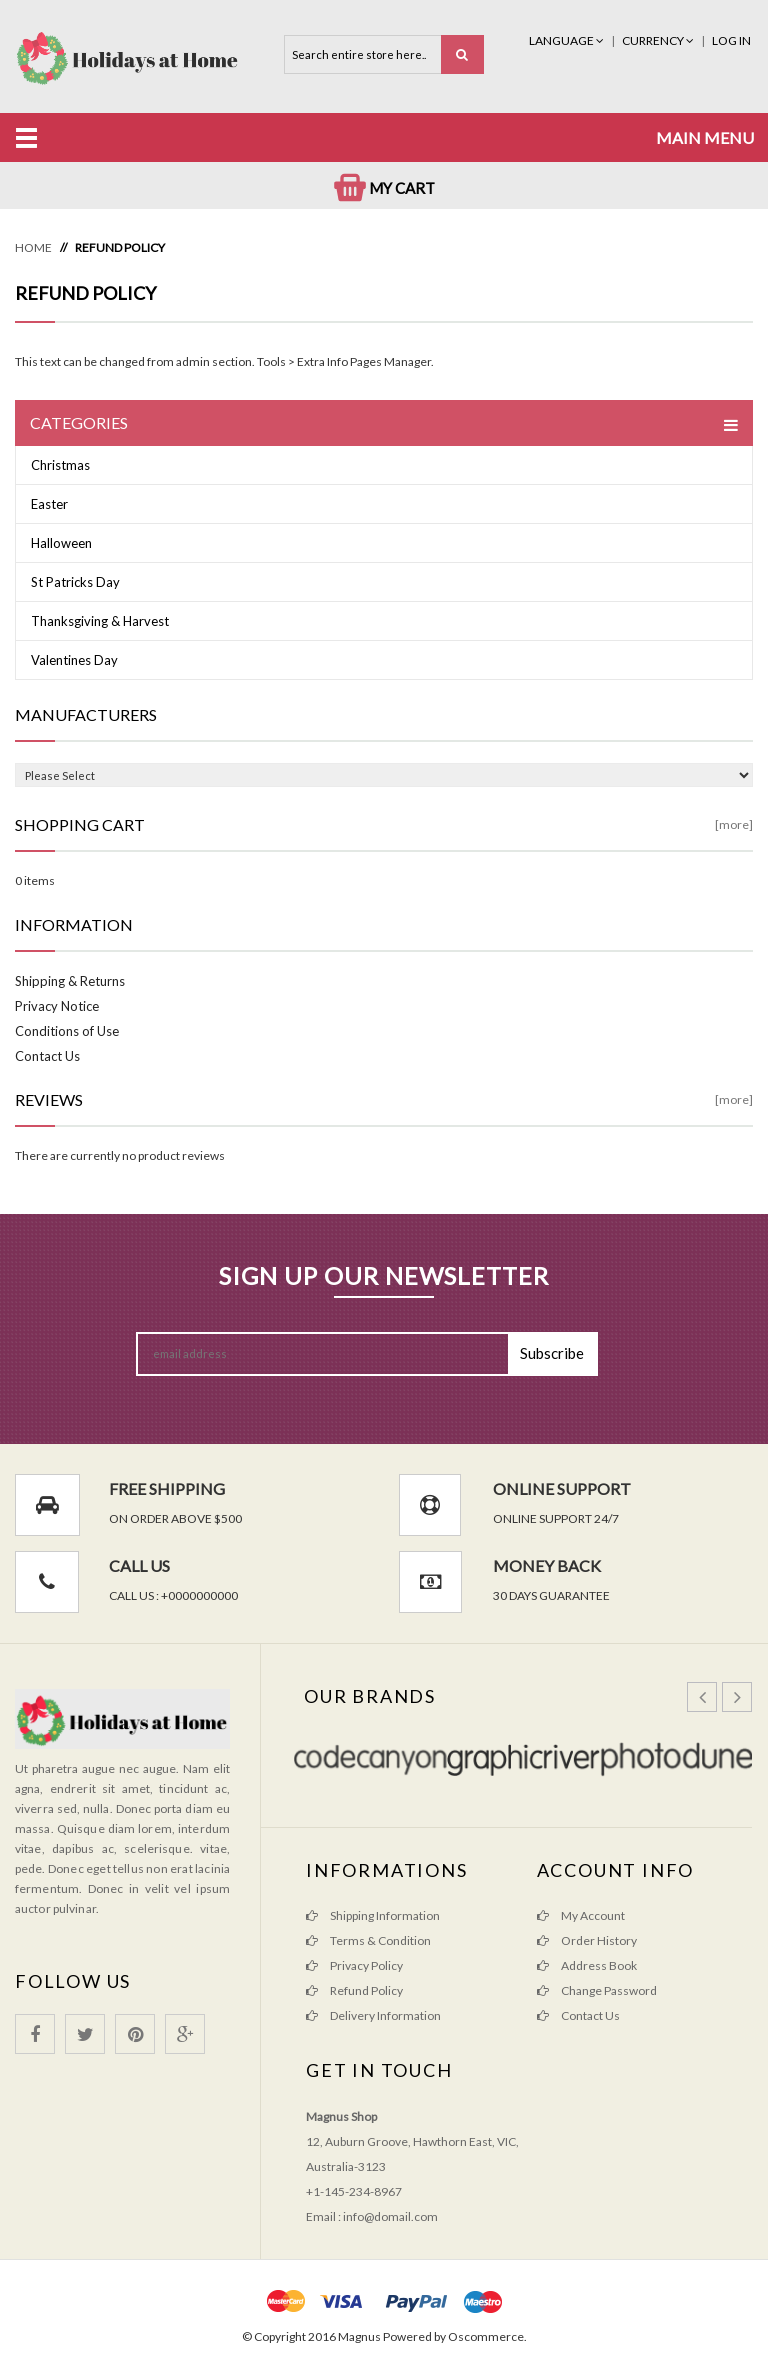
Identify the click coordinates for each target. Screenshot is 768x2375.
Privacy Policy (354, 1965)
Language (567, 40)
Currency (659, 40)
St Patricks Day (75, 582)
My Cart (384, 188)
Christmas (60, 465)
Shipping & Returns (70, 981)
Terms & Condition (368, 1940)
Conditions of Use (67, 1031)
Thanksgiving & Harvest (100, 621)
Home (33, 247)
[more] (734, 824)
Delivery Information (373, 2015)
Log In (731, 40)
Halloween (61, 543)
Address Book (587, 1965)
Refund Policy (120, 247)
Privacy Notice (57, 1006)
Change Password (597, 1990)
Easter (49, 504)
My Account (581, 1915)
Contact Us (47, 1056)
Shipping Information (373, 1915)
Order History (587, 1940)
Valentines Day (74, 660)
